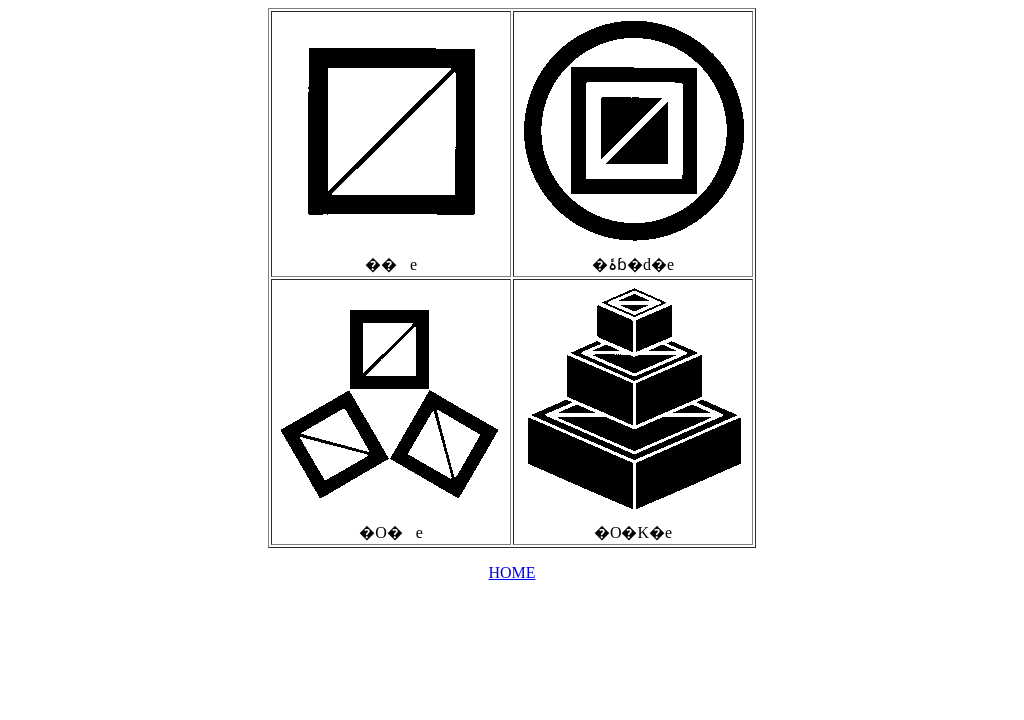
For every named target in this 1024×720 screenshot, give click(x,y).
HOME (511, 572)
